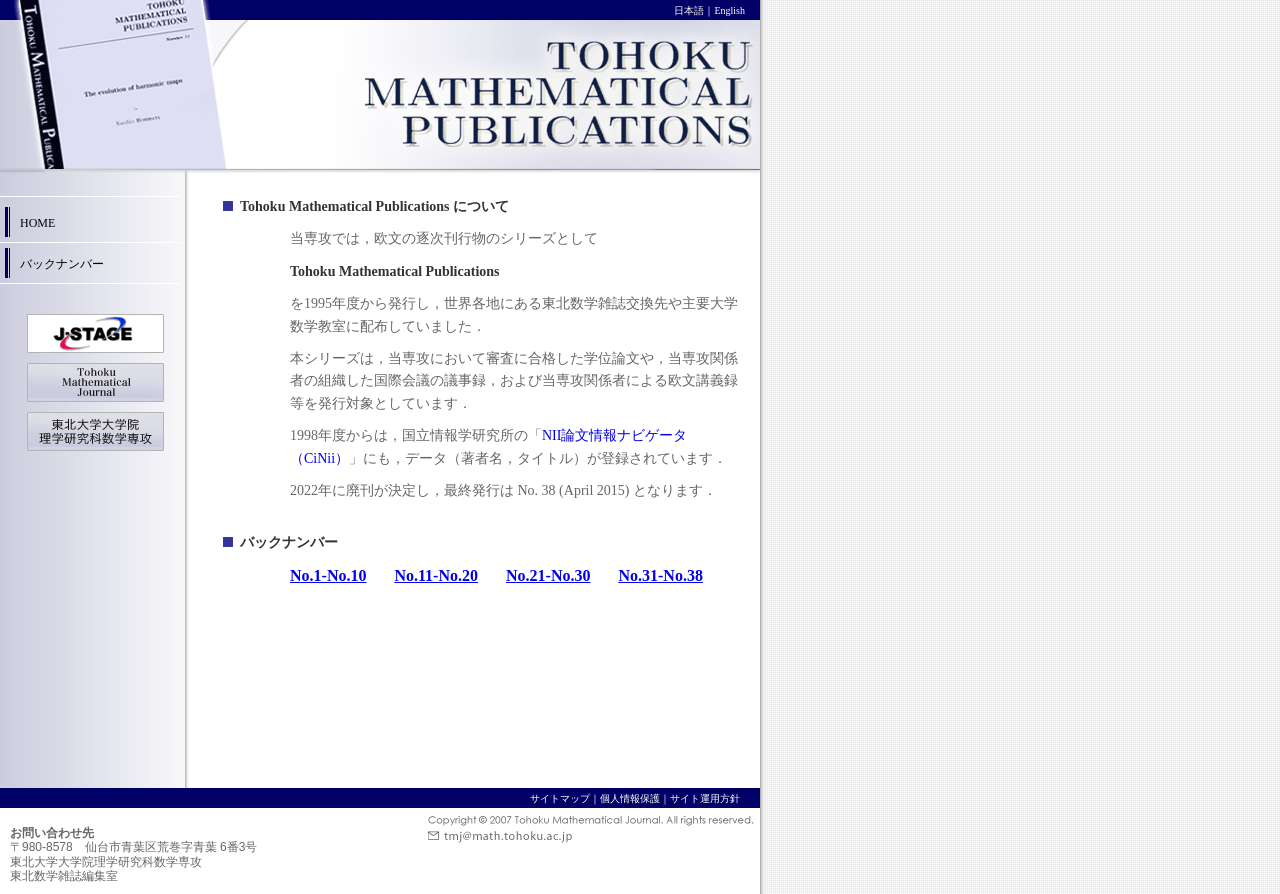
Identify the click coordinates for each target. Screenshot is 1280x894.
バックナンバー (62, 264)
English (729, 10)
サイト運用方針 (705, 798)
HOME (37, 223)
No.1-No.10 (328, 575)
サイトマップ (560, 798)
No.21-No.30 (548, 575)
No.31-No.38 (660, 575)
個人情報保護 (630, 798)
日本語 (689, 10)
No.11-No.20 (436, 575)
